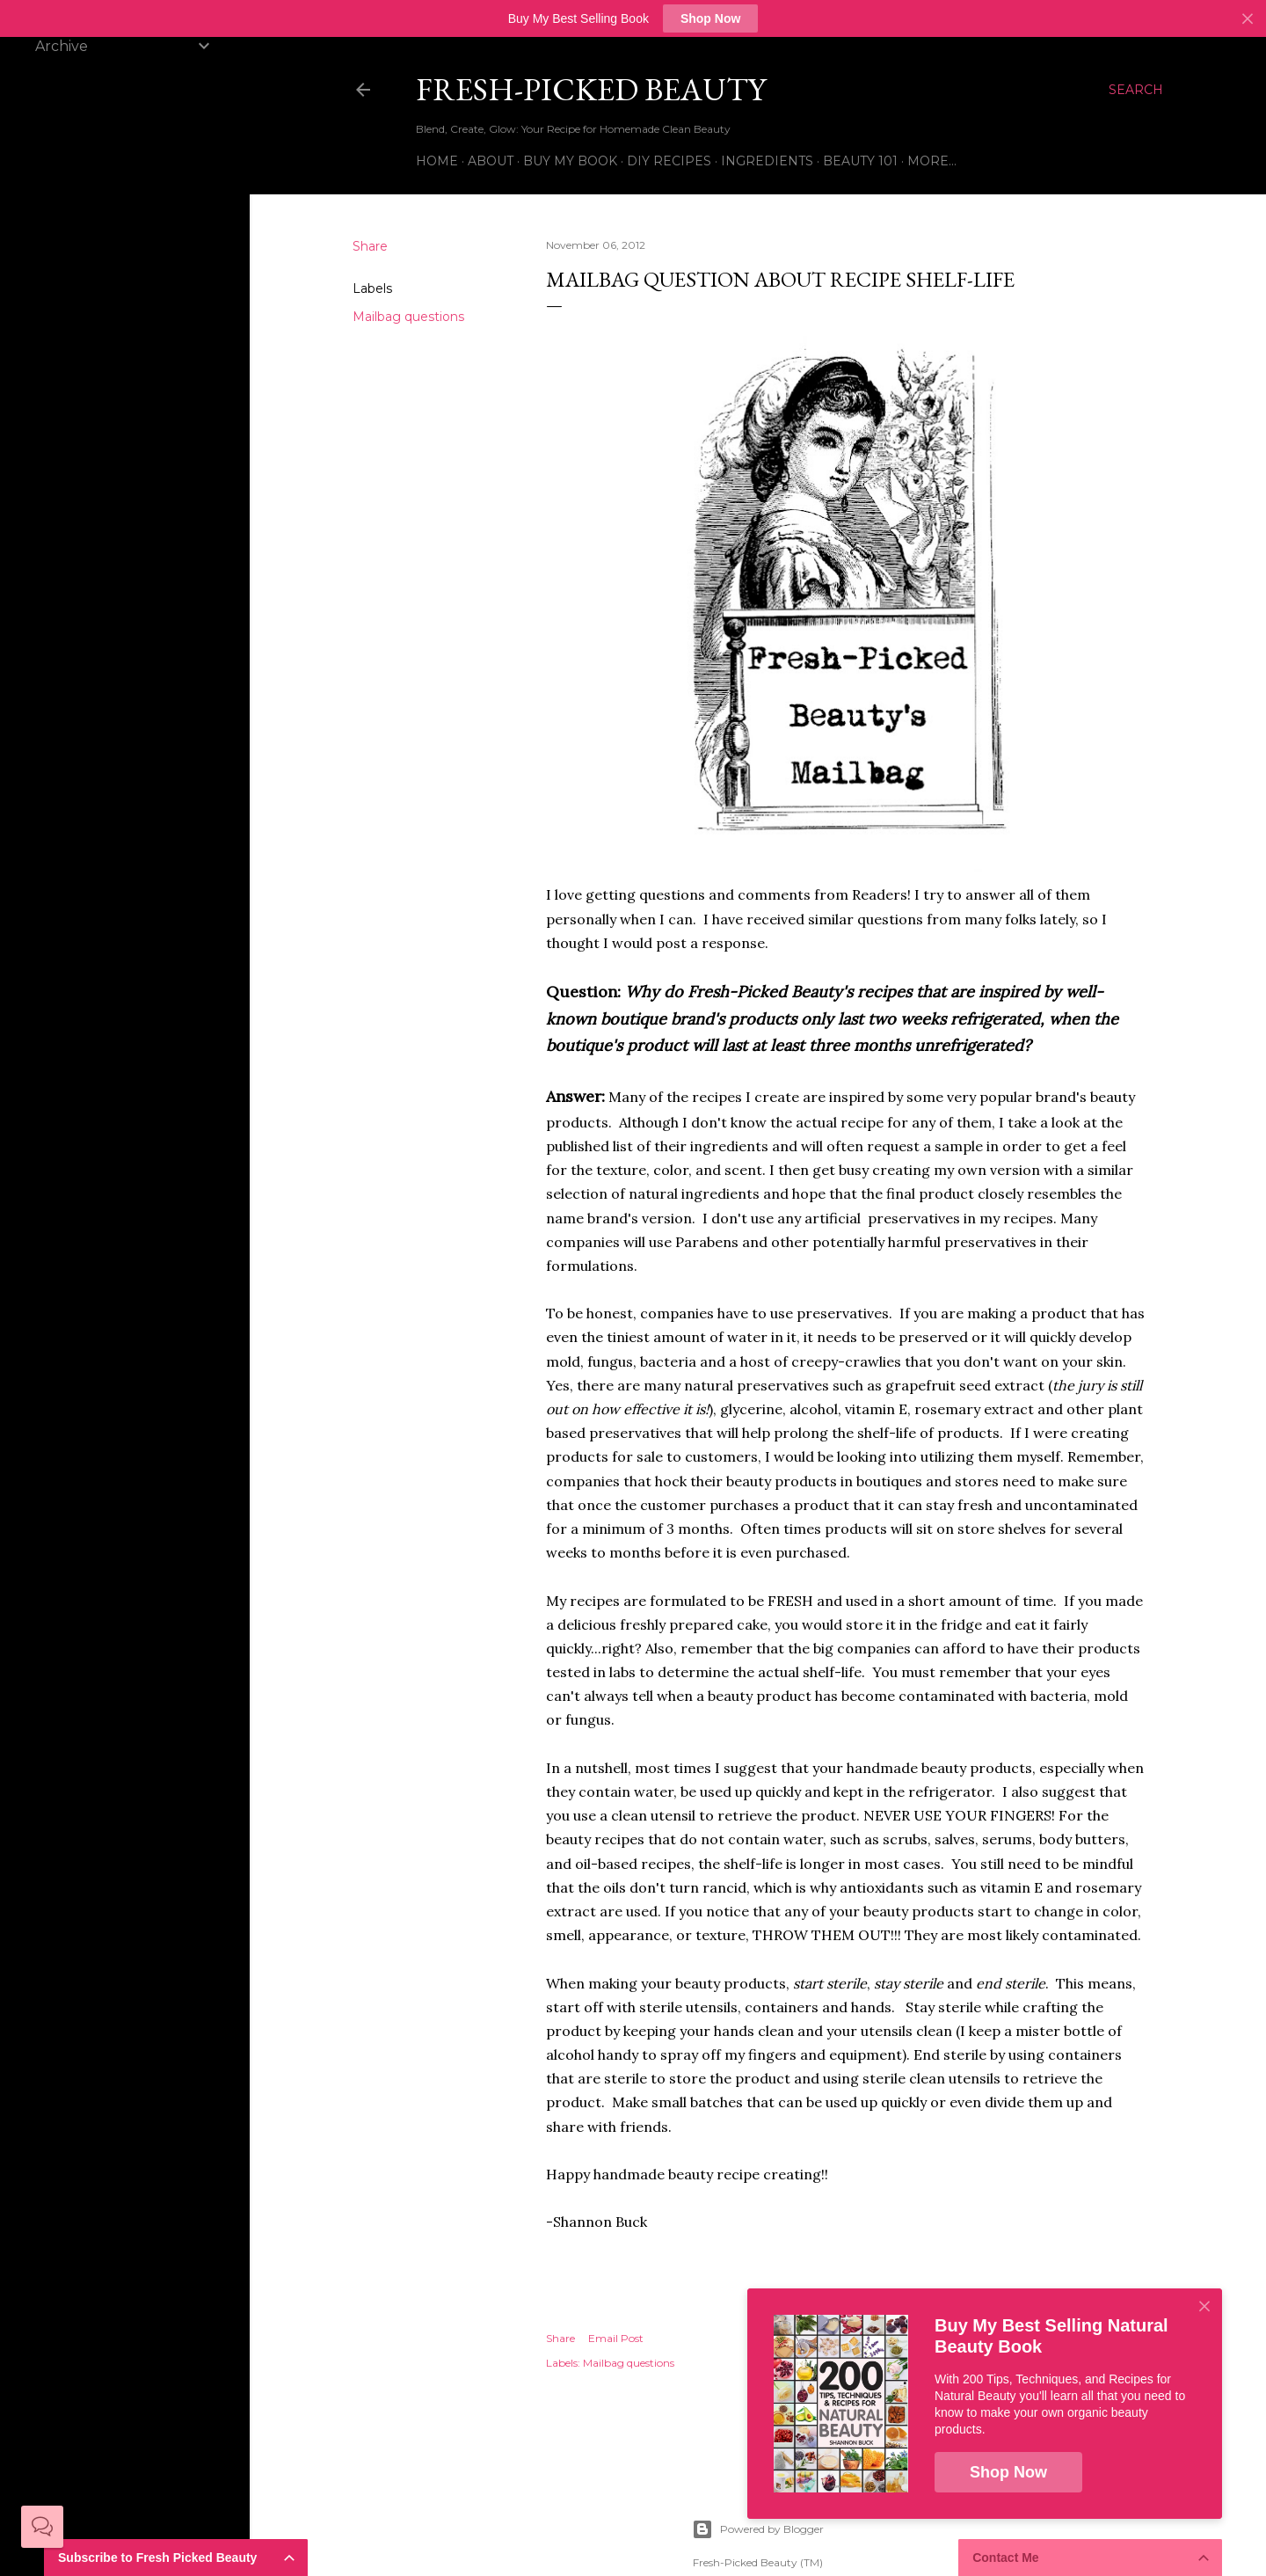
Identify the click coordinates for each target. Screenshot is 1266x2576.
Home (437, 161)
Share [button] (370, 246)
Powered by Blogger (758, 2529)
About (490, 161)
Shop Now (710, 18)
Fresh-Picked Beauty (591, 89)
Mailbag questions (408, 317)
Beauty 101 (860, 161)
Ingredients (767, 161)
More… (932, 161)
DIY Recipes (669, 161)
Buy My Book (570, 161)
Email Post (616, 2338)
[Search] (1136, 90)
